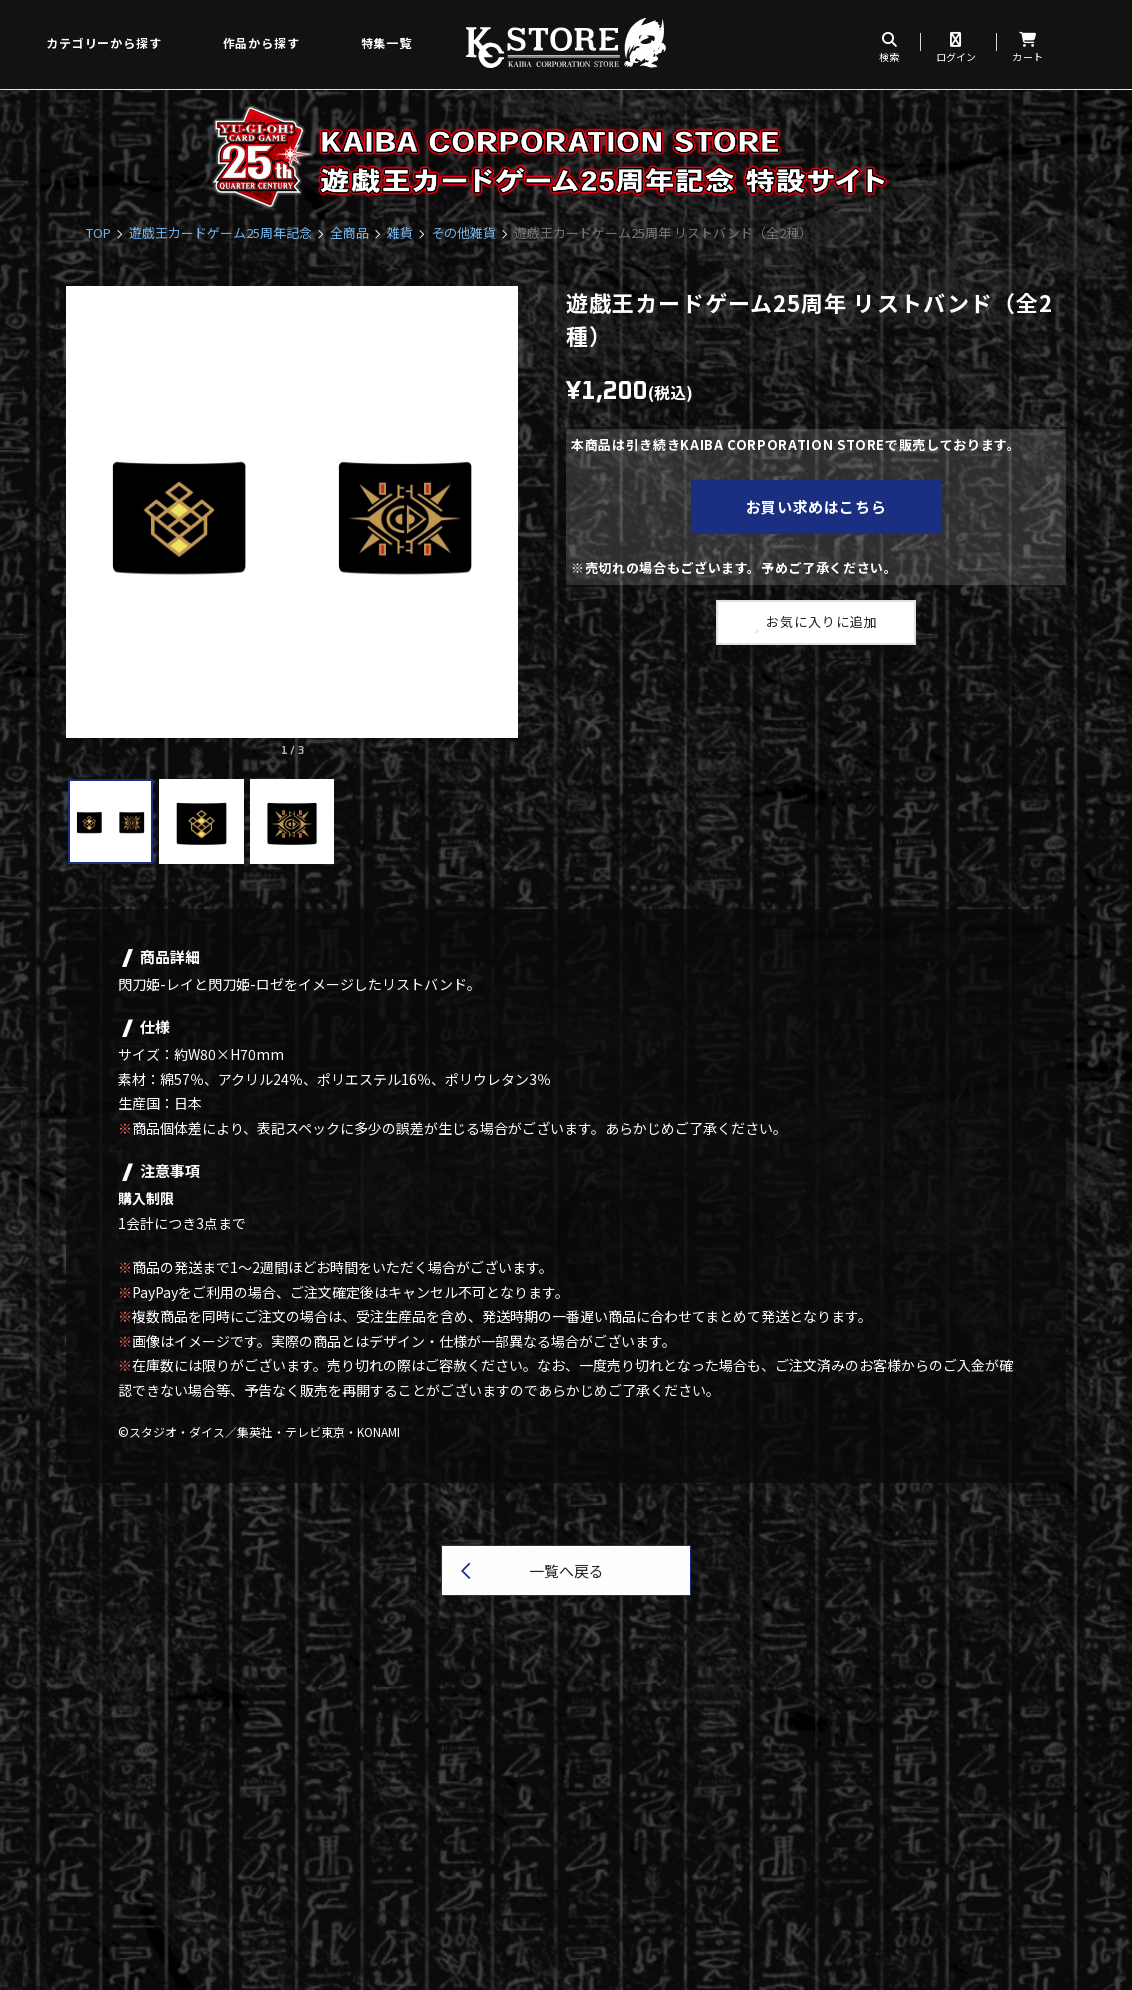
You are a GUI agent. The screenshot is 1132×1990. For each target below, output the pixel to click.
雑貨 (400, 232)
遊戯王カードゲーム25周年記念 (220, 232)
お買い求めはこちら (816, 506)
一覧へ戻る (566, 1570)
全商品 (349, 232)
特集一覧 (386, 42)
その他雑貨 (463, 232)
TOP (98, 232)
